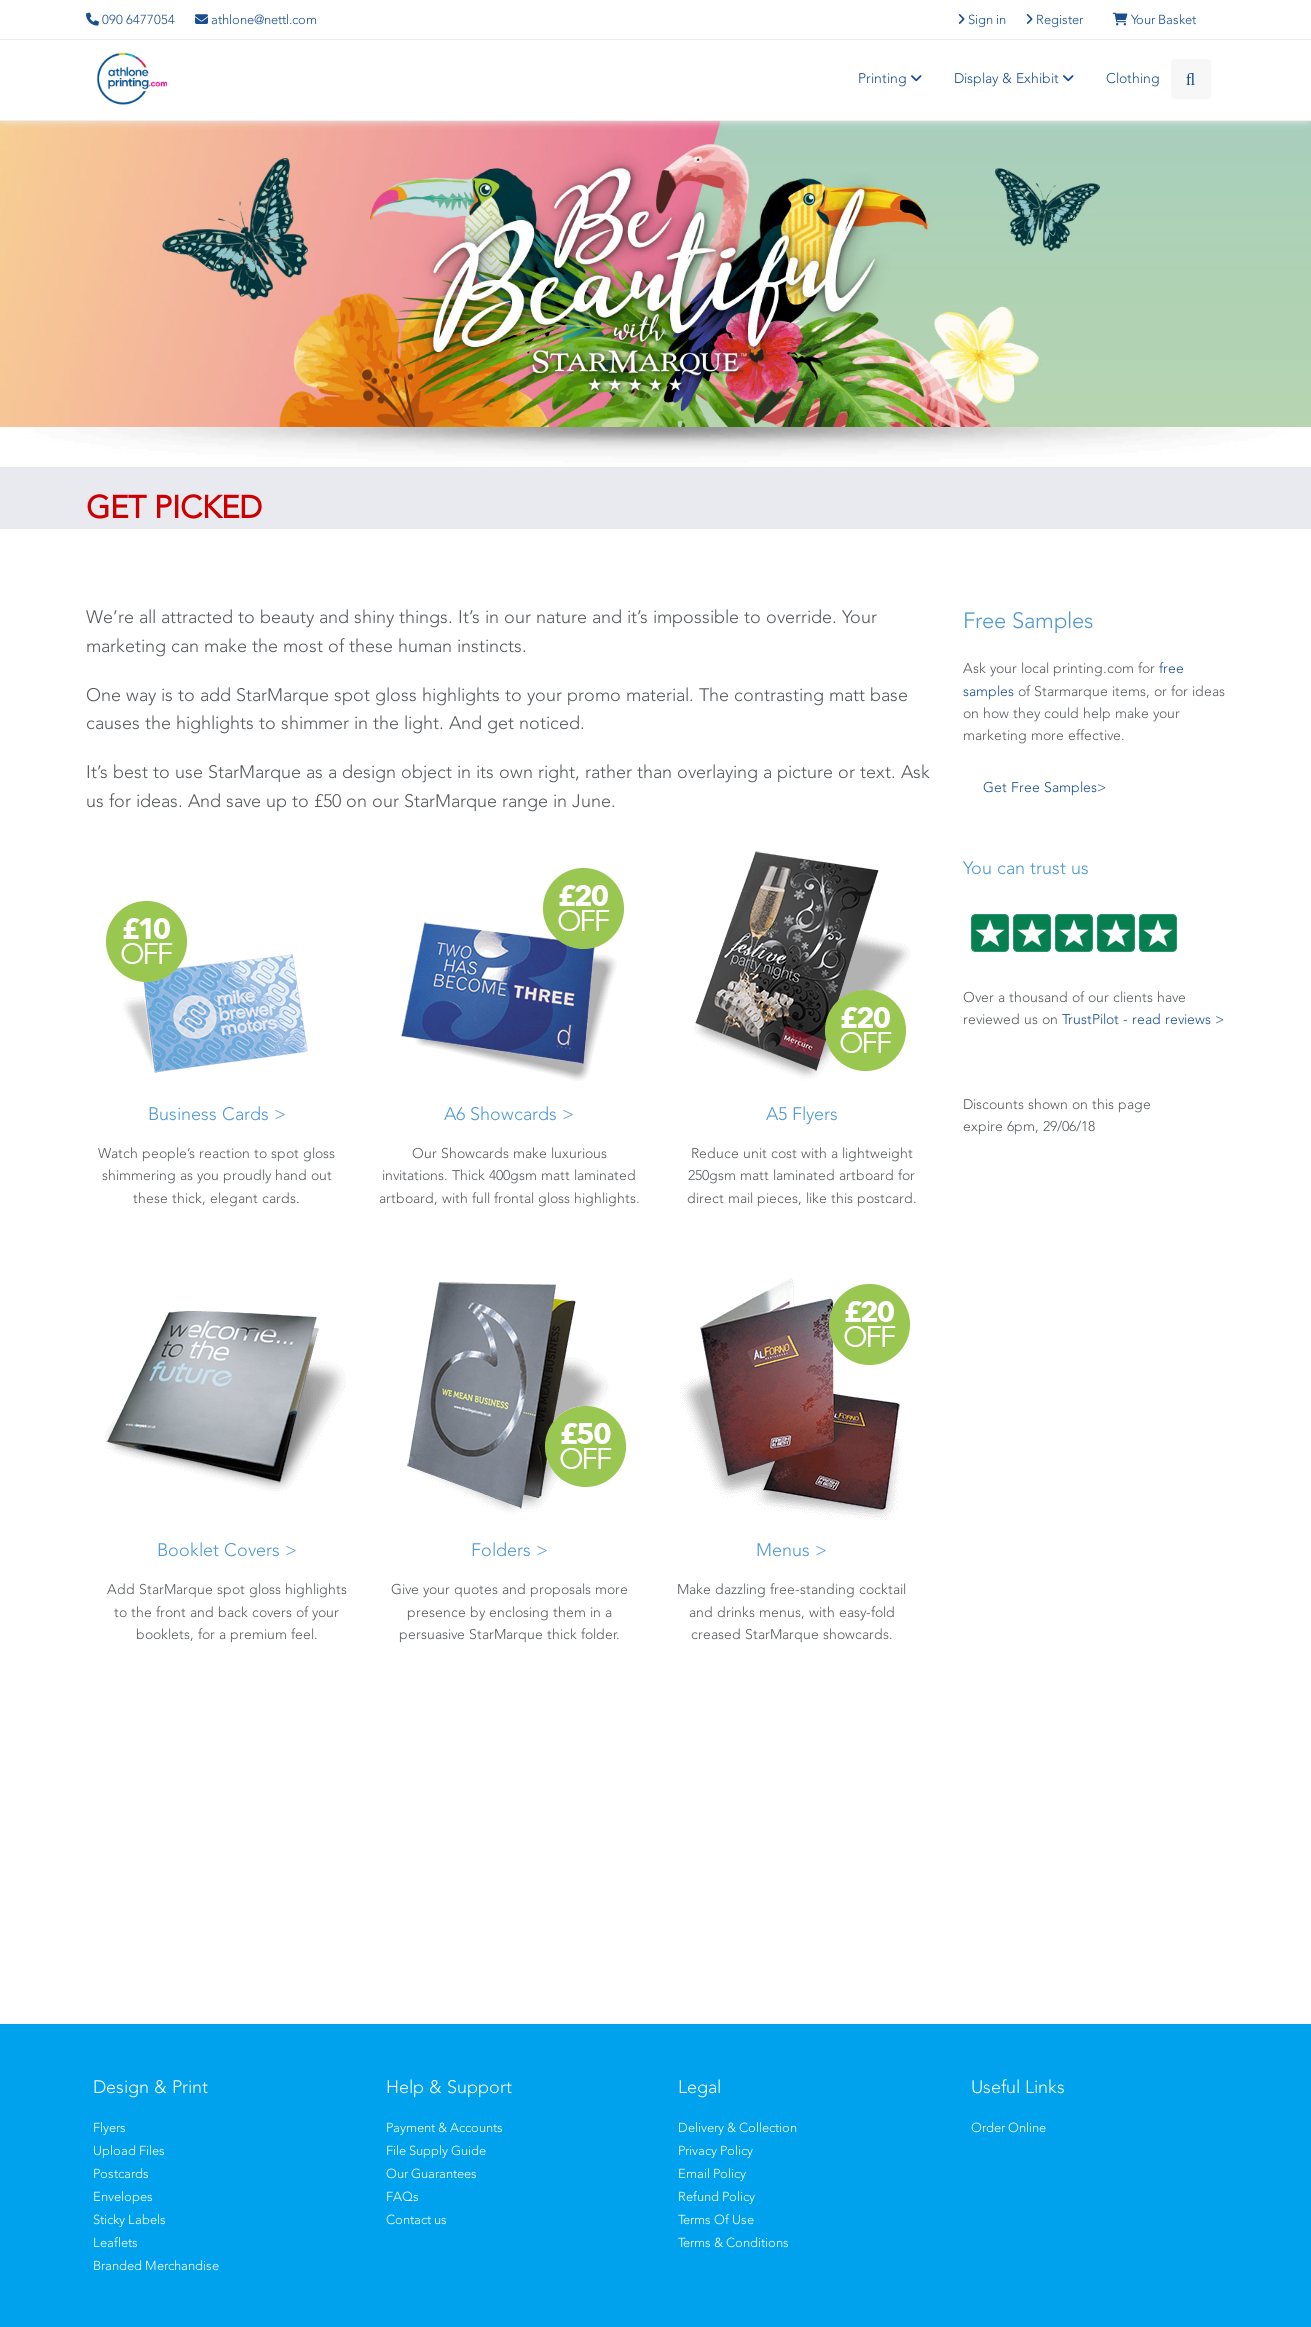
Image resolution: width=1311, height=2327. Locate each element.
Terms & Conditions (733, 2242)
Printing (893, 78)
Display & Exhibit (1017, 78)
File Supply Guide (436, 2150)
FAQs (402, 2196)
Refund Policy (716, 2196)
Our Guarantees (431, 2173)
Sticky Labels (129, 2219)
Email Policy (712, 2173)
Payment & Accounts (444, 2127)
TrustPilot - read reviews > (1143, 1019)
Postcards (121, 2173)
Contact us (416, 2219)
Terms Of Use (716, 2219)
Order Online (1008, 2127)
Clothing (1133, 78)
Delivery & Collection (737, 2127)
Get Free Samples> (1044, 787)
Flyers (109, 2127)
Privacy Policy (715, 2150)
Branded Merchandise (156, 2265)
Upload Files (129, 2150)
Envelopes (123, 2196)
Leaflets (115, 2242)
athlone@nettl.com (256, 19)
